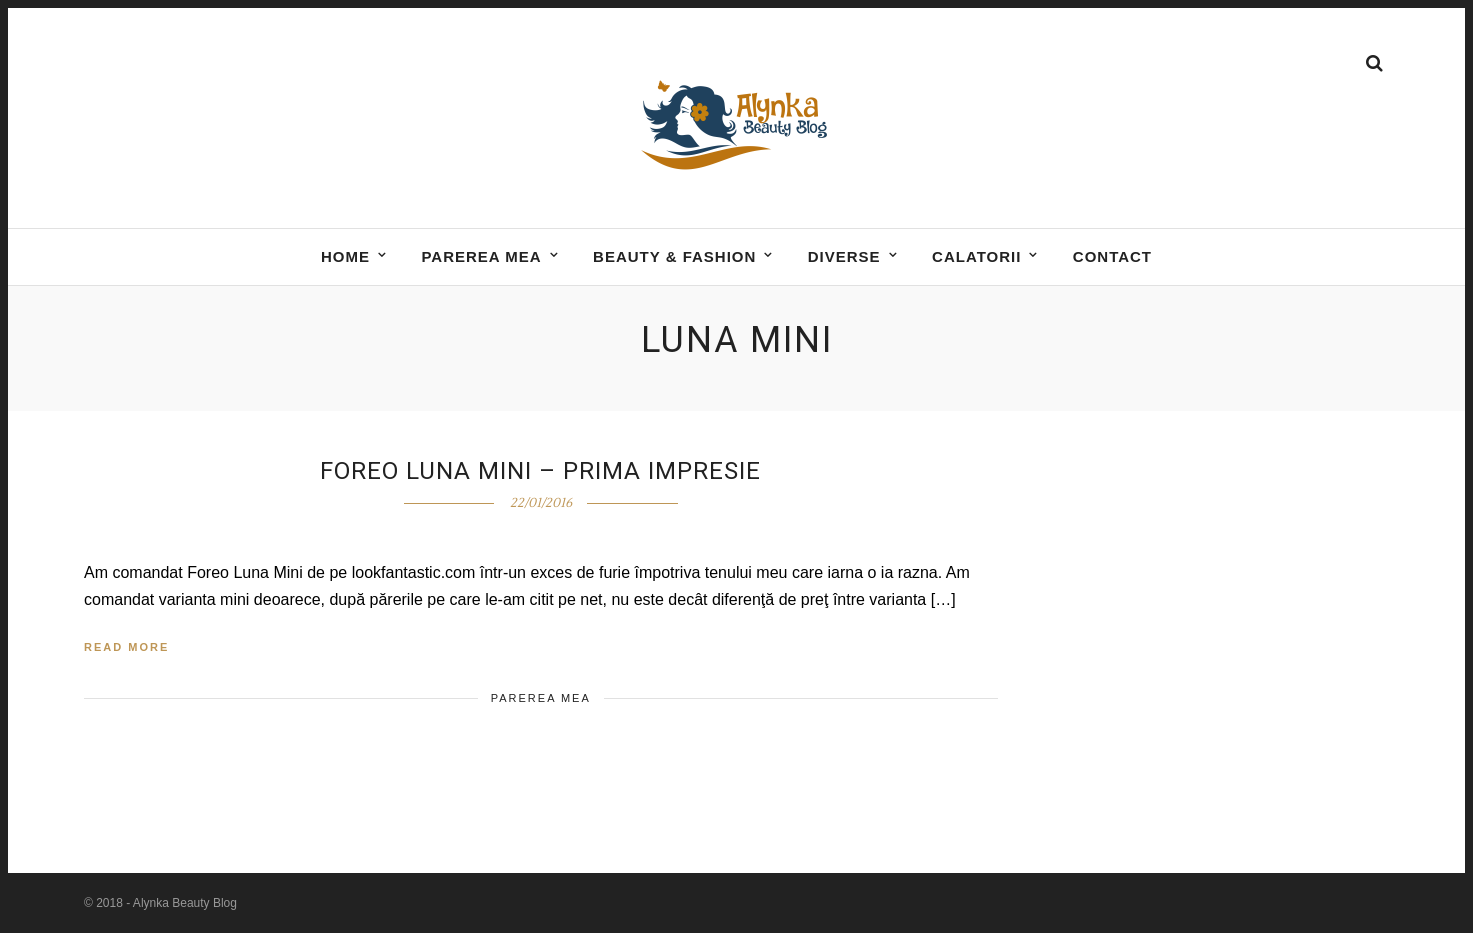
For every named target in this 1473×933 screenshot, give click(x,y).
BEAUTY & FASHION (674, 256)
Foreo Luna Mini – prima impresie (540, 471)
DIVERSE (844, 256)
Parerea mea (481, 256)
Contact (1112, 256)
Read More (126, 647)
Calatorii (976, 256)
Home (345, 256)
